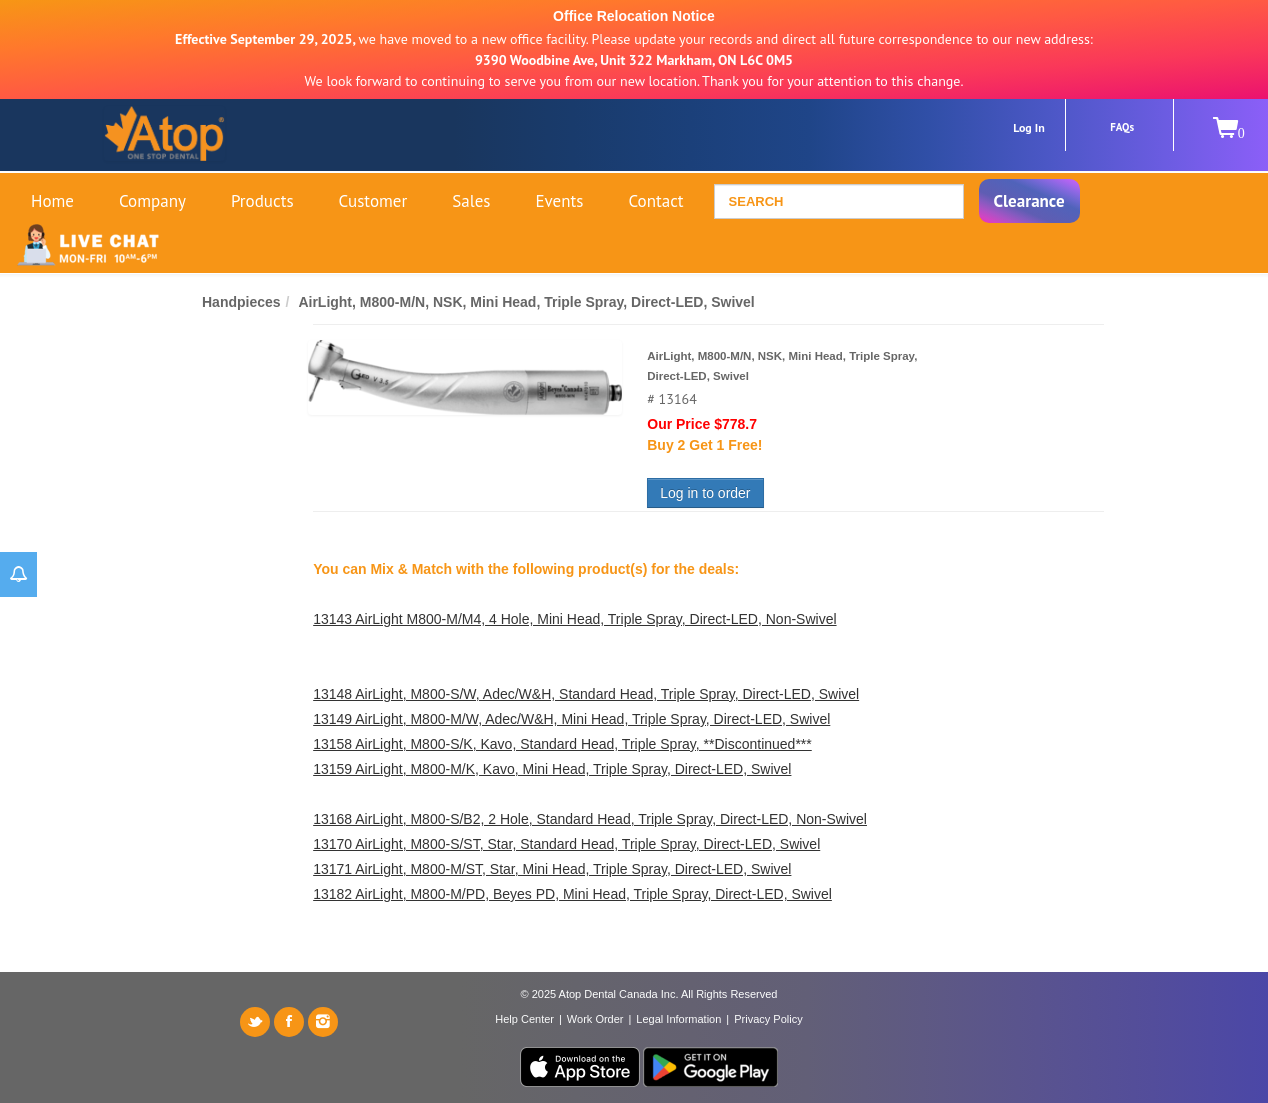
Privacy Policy (768, 1019)
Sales (471, 201)
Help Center (524, 1019)
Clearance (1029, 201)
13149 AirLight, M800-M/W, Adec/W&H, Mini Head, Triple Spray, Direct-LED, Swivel (571, 719)
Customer (373, 201)
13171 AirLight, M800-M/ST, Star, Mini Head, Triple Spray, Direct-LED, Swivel (552, 869)
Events (559, 201)
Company (152, 201)
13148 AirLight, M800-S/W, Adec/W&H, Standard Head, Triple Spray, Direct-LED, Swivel (586, 694)
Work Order (595, 1019)
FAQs (1122, 127)
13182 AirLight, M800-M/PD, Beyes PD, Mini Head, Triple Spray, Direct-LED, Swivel (572, 894)
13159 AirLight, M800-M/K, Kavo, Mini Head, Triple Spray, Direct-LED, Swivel (552, 769)
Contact (655, 201)
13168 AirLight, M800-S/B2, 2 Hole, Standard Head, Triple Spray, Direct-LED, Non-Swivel (590, 819)
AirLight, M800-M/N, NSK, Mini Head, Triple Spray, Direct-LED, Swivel (526, 302)
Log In (1029, 127)
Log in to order (705, 493)
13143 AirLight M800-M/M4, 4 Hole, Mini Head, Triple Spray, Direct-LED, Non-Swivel (574, 619)
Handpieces (241, 302)
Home (52, 201)
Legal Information (678, 1019)
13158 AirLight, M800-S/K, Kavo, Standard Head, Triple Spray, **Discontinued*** (562, 744)
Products (262, 201)
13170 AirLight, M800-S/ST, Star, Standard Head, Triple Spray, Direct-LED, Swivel (566, 844)
